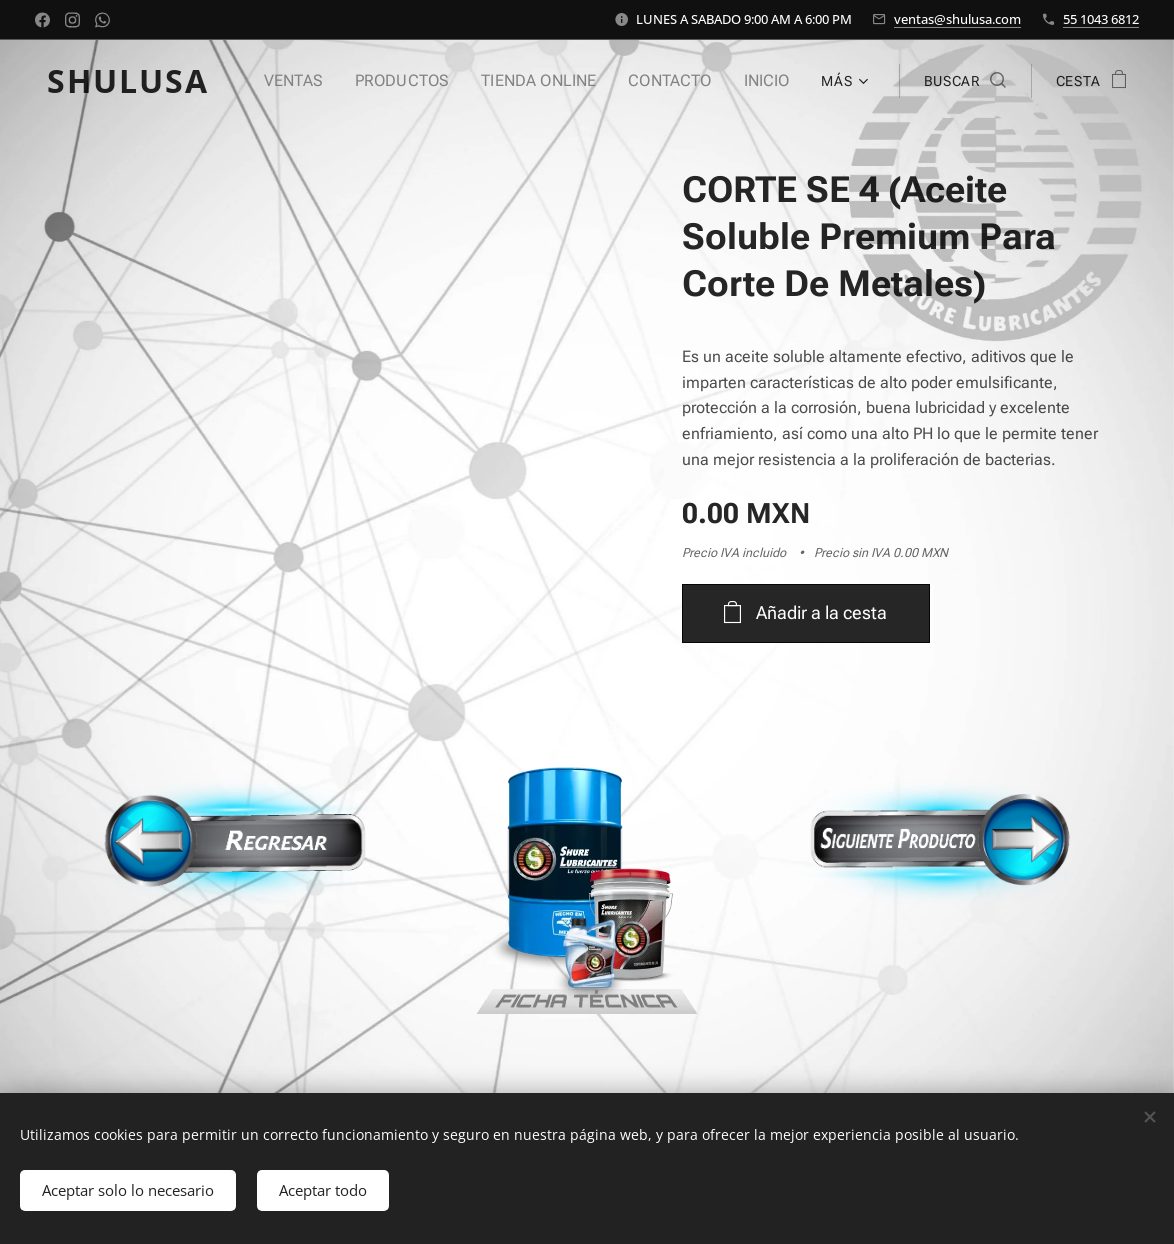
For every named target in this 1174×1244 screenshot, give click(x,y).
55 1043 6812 (1101, 19)
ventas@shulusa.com (957, 19)
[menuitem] (320, 81)
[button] (965, 81)
